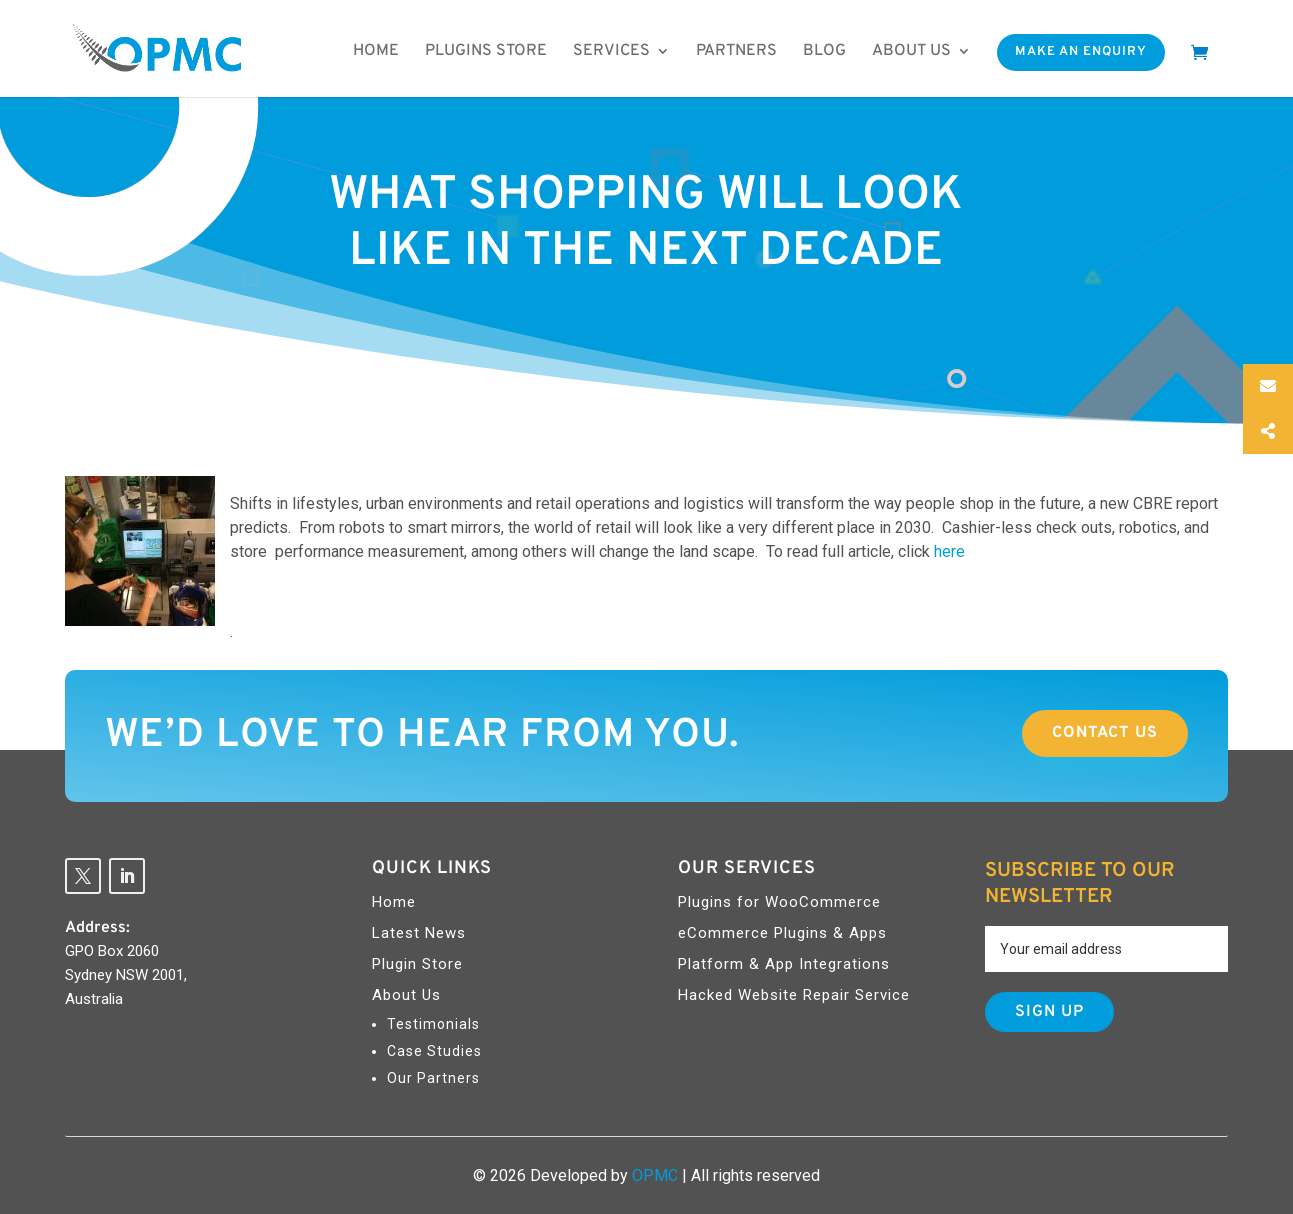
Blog (824, 51)
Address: (97, 928)
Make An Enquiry (1081, 52)
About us (911, 51)
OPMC (655, 1175)
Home (376, 51)
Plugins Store (486, 51)
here (949, 551)
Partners (736, 51)
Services (611, 51)
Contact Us (1105, 733)
